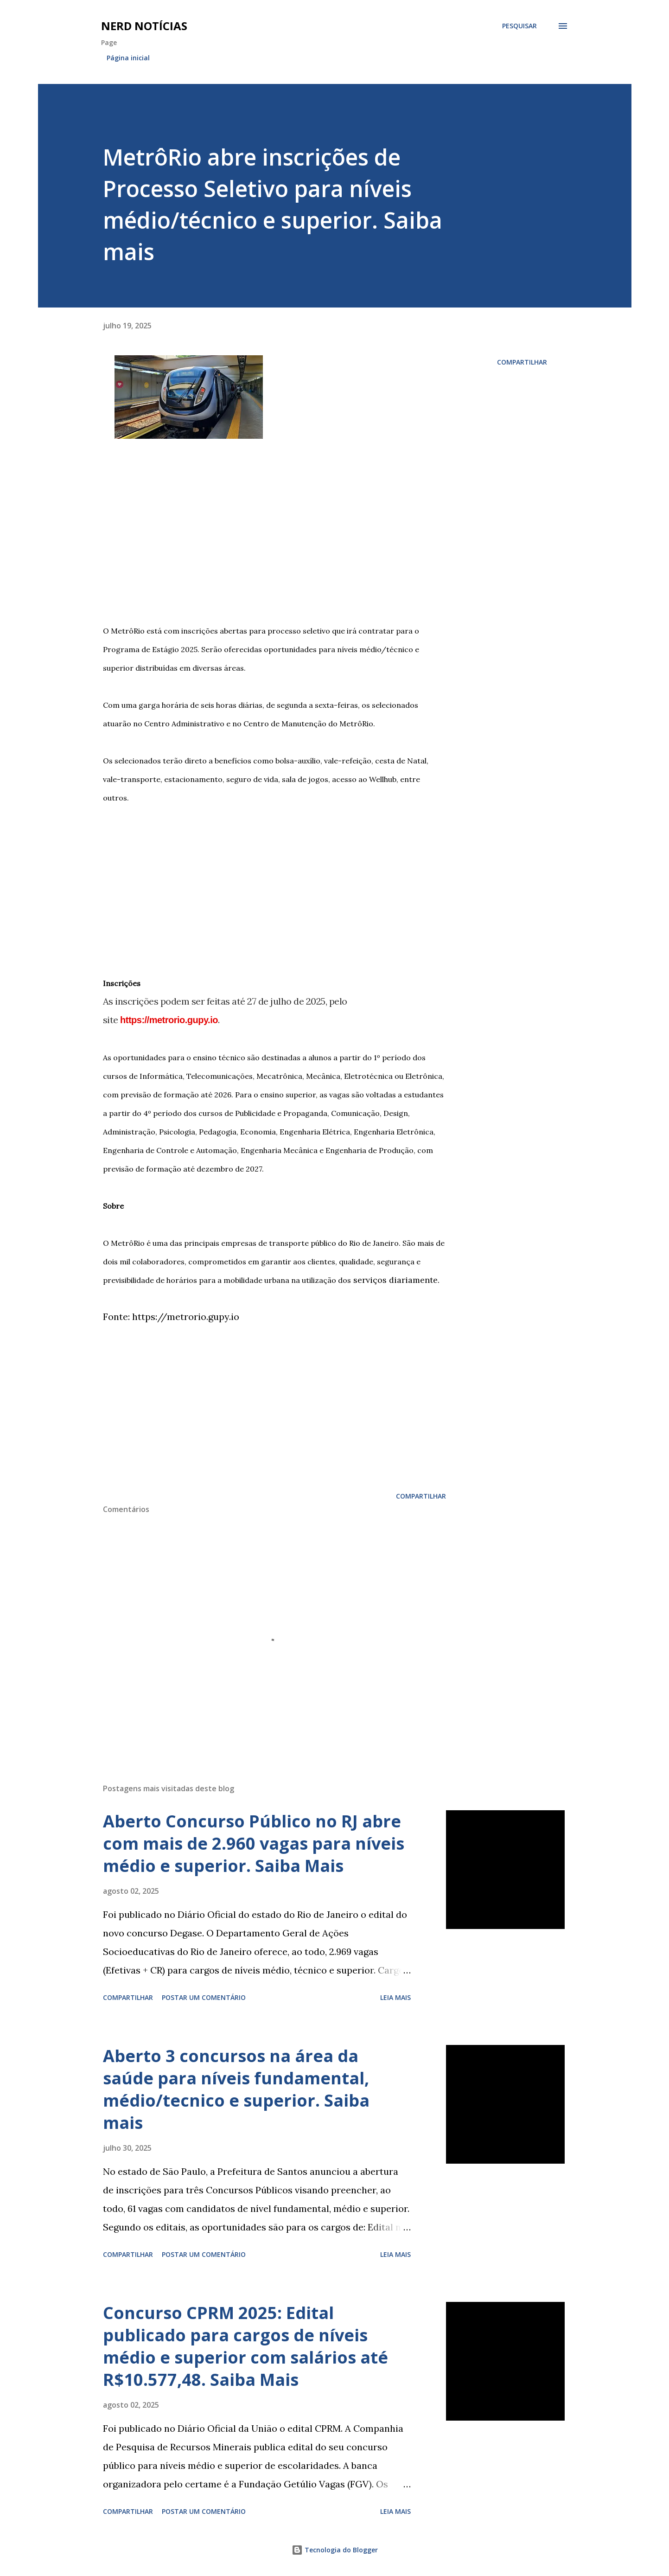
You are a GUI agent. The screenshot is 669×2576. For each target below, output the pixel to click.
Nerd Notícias (144, 25)
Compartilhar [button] (522, 362)
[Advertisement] (274, 537)
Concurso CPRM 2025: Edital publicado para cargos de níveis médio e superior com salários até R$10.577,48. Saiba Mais (245, 2346)
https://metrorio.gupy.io (169, 1020)
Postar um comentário (204, 1997)
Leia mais (395, 1997)
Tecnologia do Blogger (335, 2549)
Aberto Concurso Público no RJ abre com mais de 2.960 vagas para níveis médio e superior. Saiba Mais (253, 1843)
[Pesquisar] (519, 26)
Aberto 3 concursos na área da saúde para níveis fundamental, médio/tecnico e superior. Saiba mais (236, 2089)
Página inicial (128, 57)
